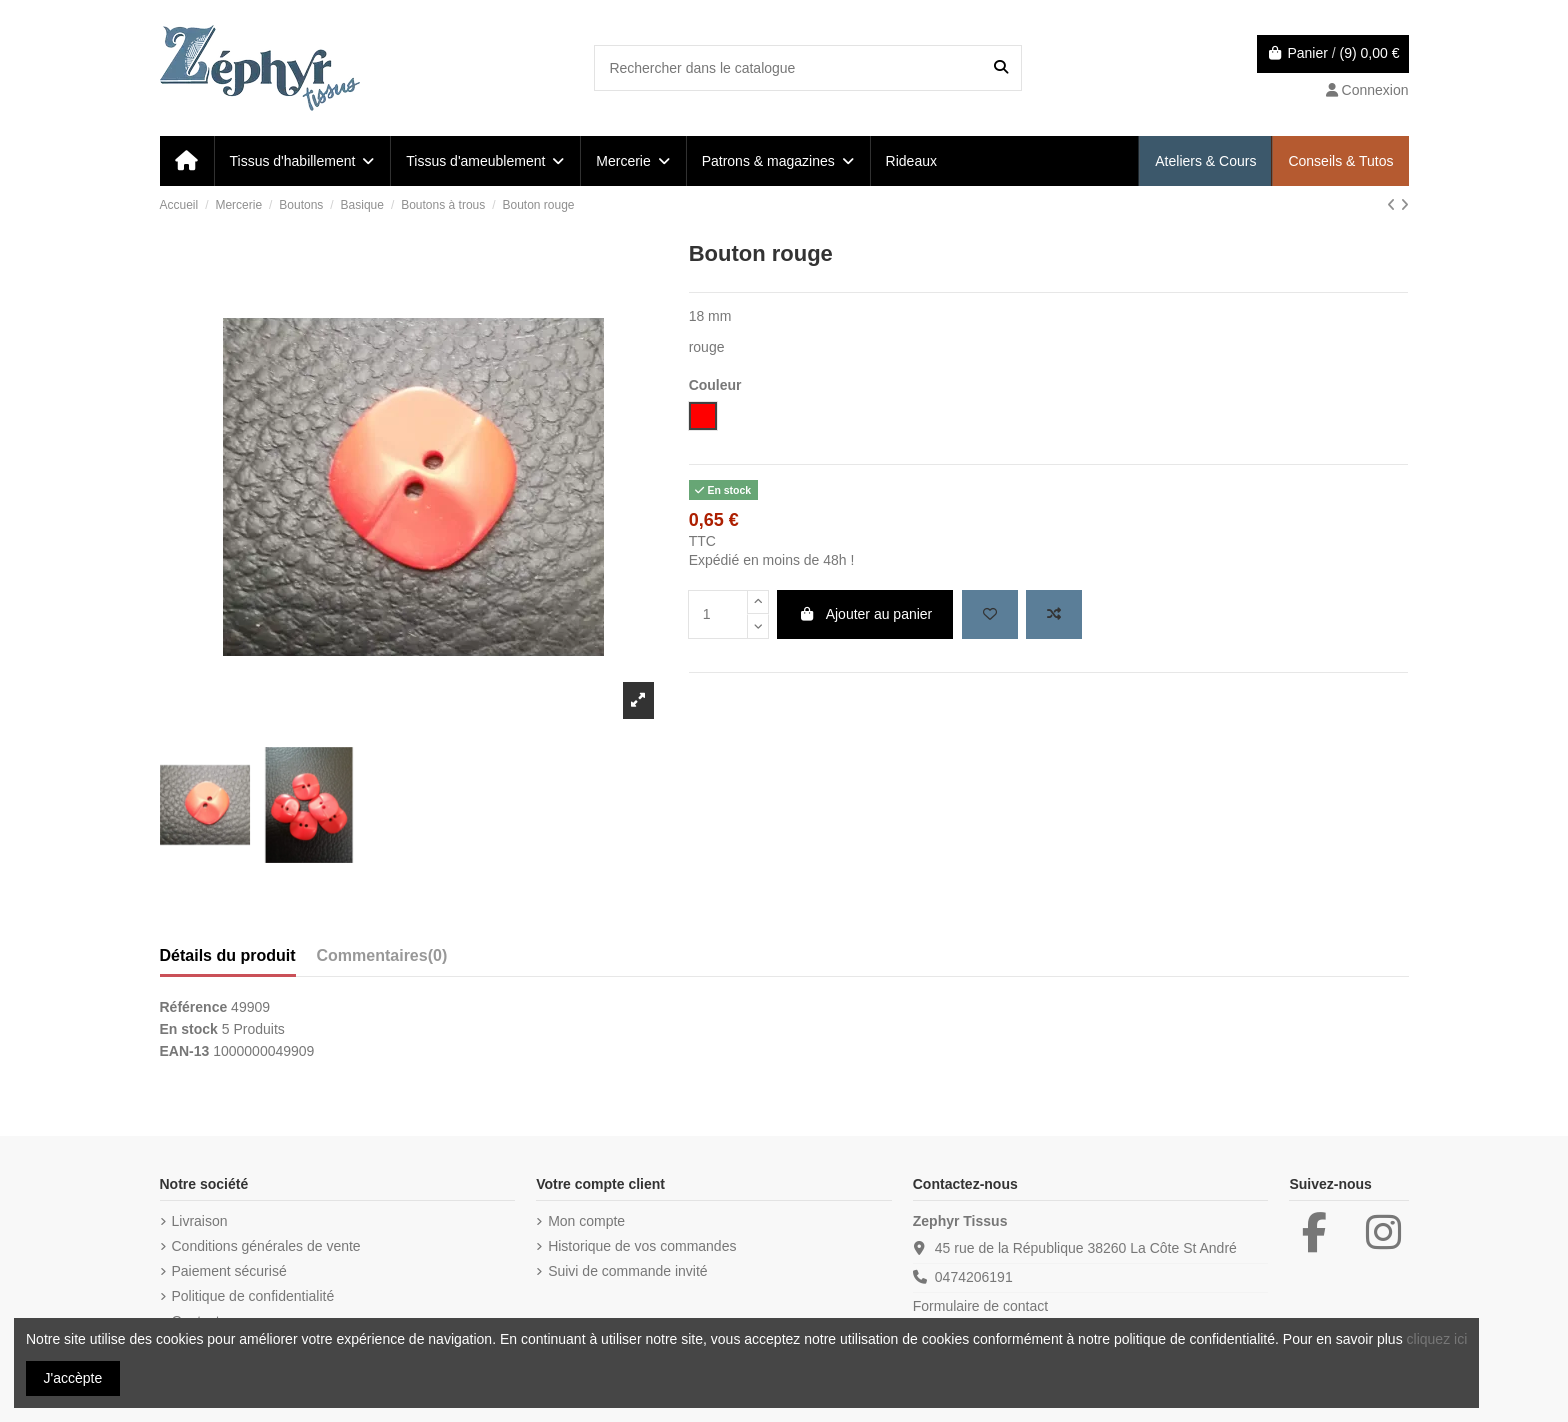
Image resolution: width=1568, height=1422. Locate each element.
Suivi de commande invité (628, 1271)
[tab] (382, 960)
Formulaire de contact (980, 1306)
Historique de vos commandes (642, 1246)
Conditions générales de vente (266, 1246)
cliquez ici (1437, 1339)
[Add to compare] (1054, 614)
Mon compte (586, 1221)
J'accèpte (73, 1378)
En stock (189, 1029)
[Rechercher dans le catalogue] (1001, 67)
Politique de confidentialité (253, 1296)
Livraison (200, 1221)
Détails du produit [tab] (228, 955)
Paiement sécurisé (229, 1271)
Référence (194, 1007)
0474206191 (974, 1277)
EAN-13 (185, 1051)
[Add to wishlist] (990, 614)
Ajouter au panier (865, 614)
